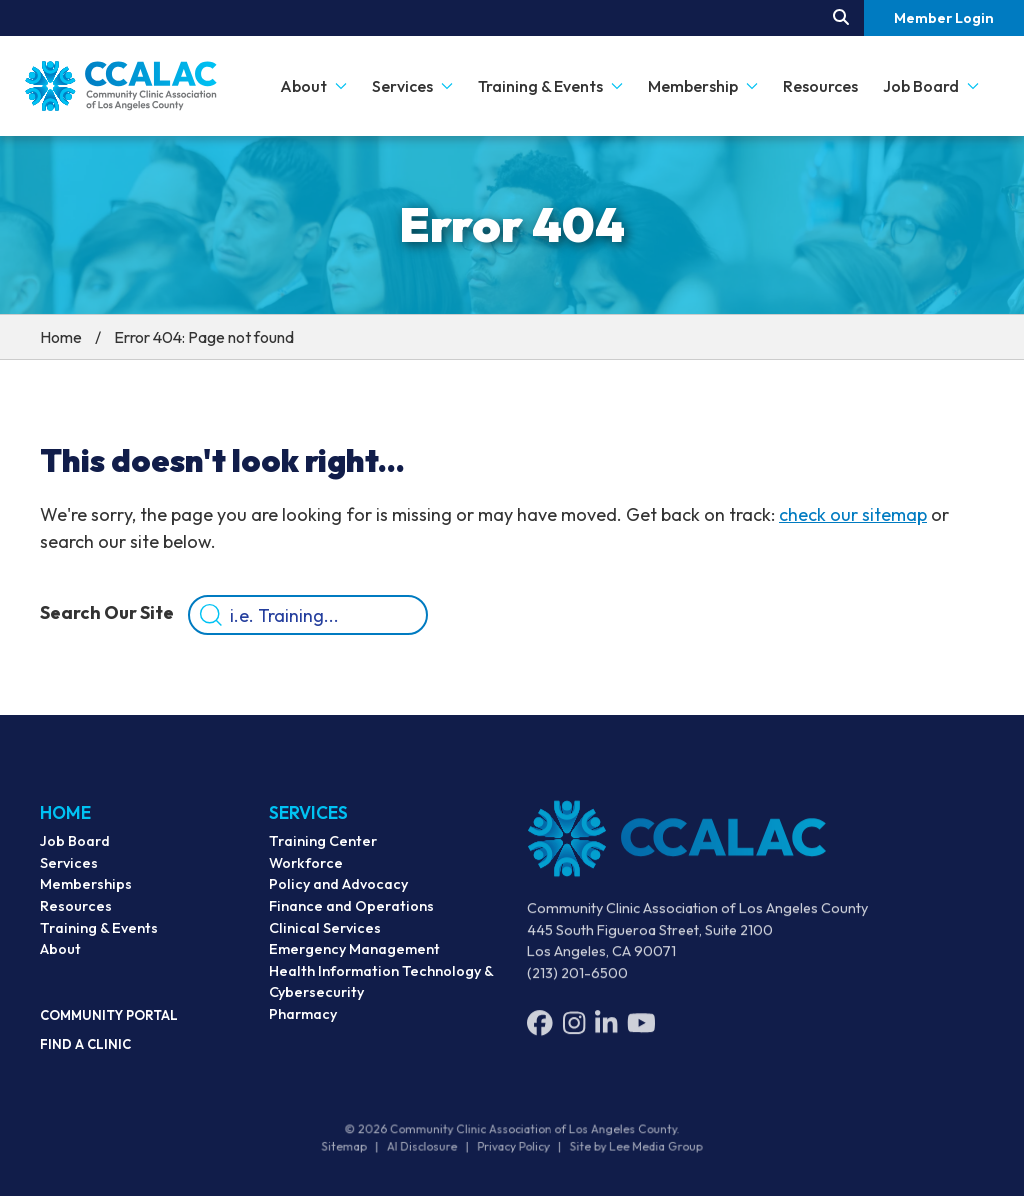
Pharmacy (303, 1024)
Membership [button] (703, 86)
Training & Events (99, 934)
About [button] (313, 86)
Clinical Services (325, 938)
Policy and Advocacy (338, 895)
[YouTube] (641, 1034)
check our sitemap (853, 514)
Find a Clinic (85, 1050)
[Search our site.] (841, 18)
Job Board (75, 847)
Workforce (306, 873)
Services (69, 869)
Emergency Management (354, 959)
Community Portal (109, 1021)
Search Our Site (107, 612)
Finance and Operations (351, 916)
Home (61, 337)
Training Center (323, 851)
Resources (820, 86)
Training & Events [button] (550, 86)
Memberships (86, 891)
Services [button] (412, 86)
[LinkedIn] (606, 1034)
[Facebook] (540, 1034)
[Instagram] (574, 1034)
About (60, 955)
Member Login (944, 18)
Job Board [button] (931, 86)
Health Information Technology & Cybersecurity (381, 992)
